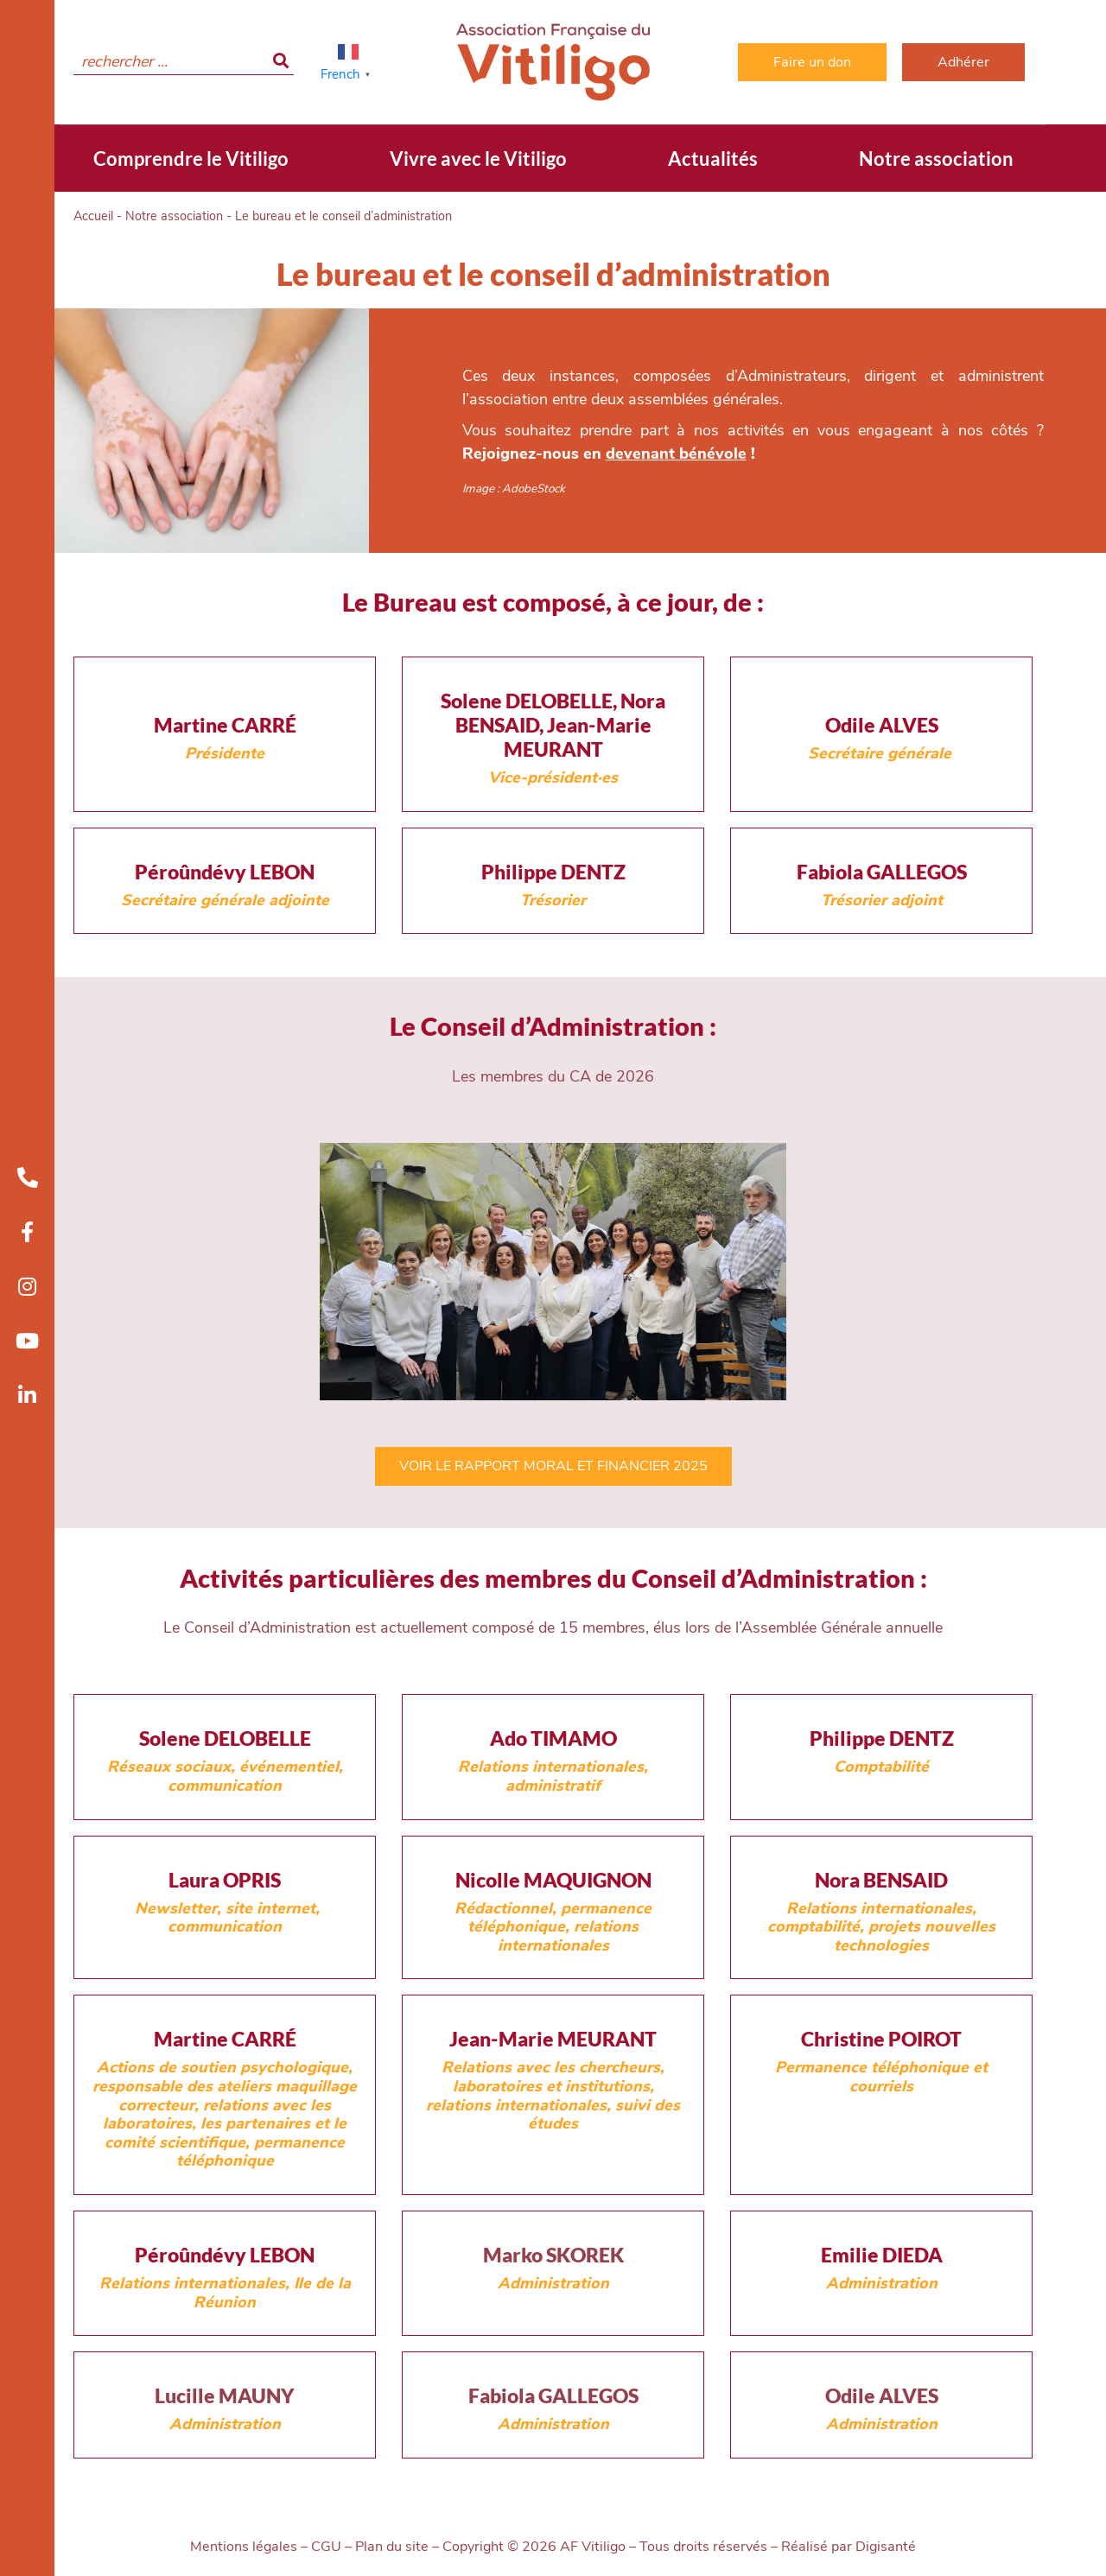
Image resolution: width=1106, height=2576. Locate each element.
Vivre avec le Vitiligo (478, 159)
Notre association (936, 159)
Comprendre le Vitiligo (191, 159)
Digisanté (885, 2546)
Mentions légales (243, 2546)
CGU (326, 2546)
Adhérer (963, 62)
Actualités (713, 159)
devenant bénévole (676, 453)
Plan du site (392, 2546)
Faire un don (812, 62)
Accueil (93, 216)
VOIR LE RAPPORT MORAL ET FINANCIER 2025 (553, 1465)
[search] (183, 62)
